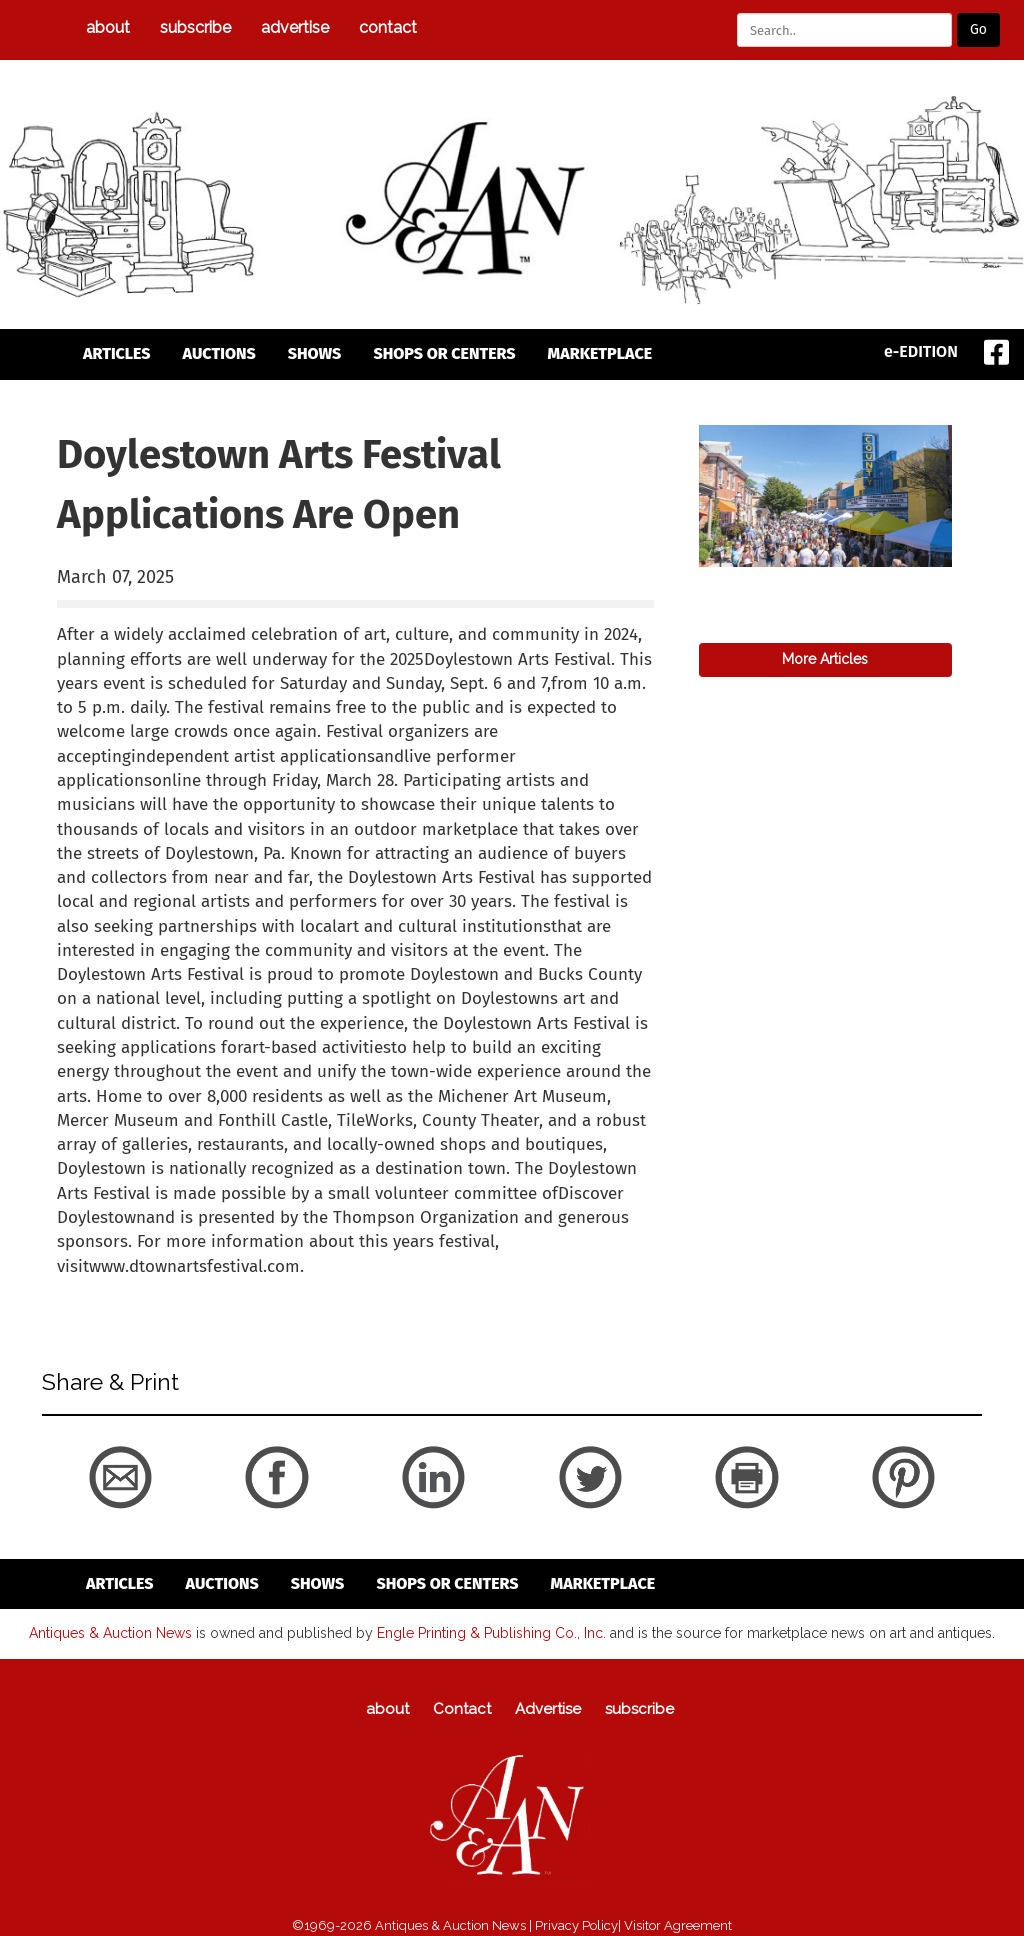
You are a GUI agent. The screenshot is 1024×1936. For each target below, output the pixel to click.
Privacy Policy (576, 1925)
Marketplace (600, 353)
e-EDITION (921, 351)
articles (117, 353)
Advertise (295, 27)
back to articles (106, 1288)
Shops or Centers (444, 353)
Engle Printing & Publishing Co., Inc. (491, 1633)
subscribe (195, 27)
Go (978, 29)
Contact (388, 27)
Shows (315, 353)
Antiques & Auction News (110, 1633)
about (108, 27)
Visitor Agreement (678, 1925)
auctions (219, 353)
